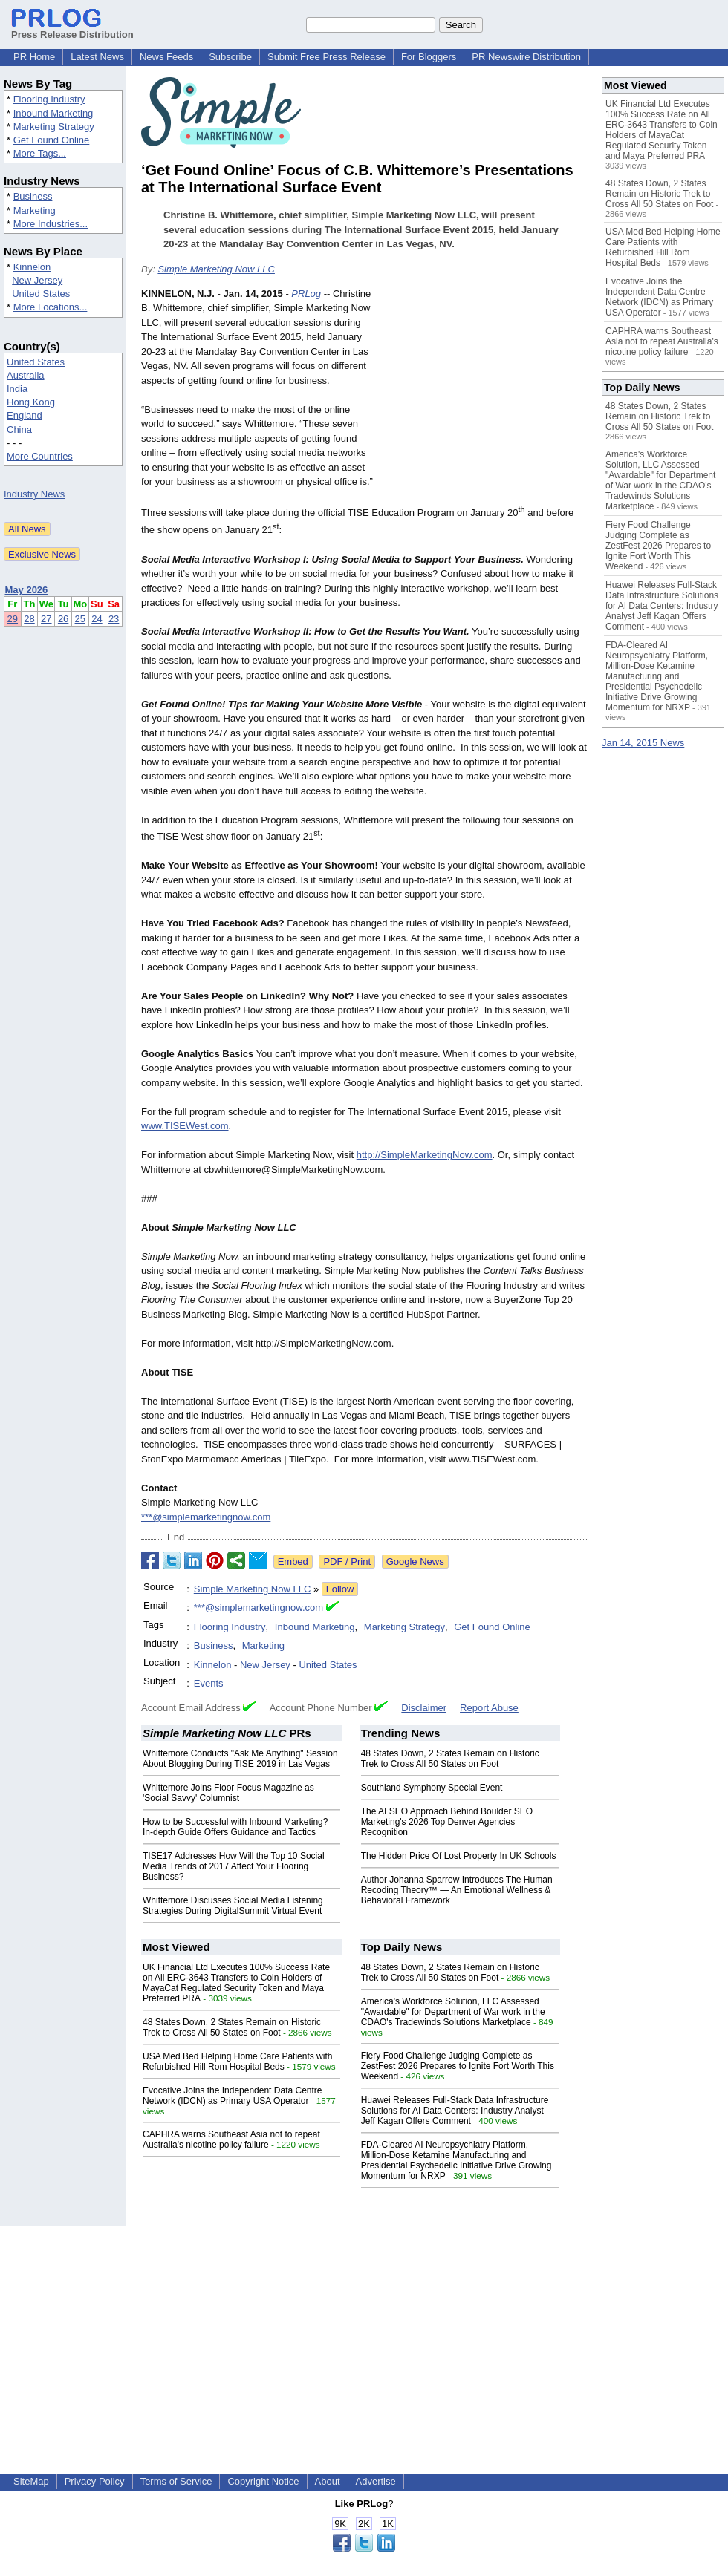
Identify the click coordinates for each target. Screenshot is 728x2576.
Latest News (97, 56)
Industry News (34, 494)
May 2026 (26, 589)
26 (63, 618)
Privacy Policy (95, 2481)
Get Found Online (51, 140)
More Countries (40, 456)
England (24, 415)
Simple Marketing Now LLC (216, 269)
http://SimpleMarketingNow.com (425, 1154)
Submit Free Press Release (326, 56)
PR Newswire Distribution (526, 56)
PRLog (306, 293)
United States (41, 293)
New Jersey (37, 280)
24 (96, 618)
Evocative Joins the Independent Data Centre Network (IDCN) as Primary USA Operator (232, 2095)
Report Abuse (489, 1707)
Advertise (376, 2481)
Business (33, 196)
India (17, 388)
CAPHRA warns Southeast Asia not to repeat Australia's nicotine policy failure (231, 2139)
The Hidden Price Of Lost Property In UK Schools (458, 1856)
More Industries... (50, 223)
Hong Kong (31, 402)
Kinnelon (32, 266)
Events (209, 1683)
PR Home (34, 56)
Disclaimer (423, 1707)
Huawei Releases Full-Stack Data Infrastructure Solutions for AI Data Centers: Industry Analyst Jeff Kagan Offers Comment (455, 2110)
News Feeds (166, 56)
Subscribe (230, 56)
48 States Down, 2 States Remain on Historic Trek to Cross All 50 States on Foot (450, 1758)
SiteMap (31, 2481)
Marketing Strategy (53, 126)
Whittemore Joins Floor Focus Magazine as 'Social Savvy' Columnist (228, 1792)
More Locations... (50, 307)
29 (12, 618)
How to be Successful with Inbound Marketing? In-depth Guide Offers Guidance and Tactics (235, 1827)
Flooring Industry (49, 99)
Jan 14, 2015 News (643, 742)
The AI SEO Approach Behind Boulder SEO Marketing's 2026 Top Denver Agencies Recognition (447, 1821)
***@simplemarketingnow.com (205, 1517)
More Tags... (39, 153)
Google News (415, 1561)
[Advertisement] (483, 395)
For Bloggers (428, 56)
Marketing (34, 210)
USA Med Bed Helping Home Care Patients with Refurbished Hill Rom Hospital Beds (237, 2061)
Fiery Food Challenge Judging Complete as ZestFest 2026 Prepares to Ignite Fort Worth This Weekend (457, 2066)
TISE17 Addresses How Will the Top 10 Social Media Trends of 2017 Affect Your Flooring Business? (234, 1866)
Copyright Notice (263, 2481)
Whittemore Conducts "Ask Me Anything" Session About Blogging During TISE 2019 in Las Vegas (240, 1758)
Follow (340, 1589)
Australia (26, 375)
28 (29, 618)
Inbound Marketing (53, 113)
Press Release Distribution (72, 29)
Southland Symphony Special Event (432, 1787)
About (327, 2481)
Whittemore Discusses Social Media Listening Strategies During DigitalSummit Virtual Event (233, 1905)
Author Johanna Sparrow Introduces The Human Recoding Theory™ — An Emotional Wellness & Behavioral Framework (457, 1890)
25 (80, 618)
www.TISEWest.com (185, 1125)
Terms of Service (176, 2481)
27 (46, 618)
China (19, 429)
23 (113, 618)
